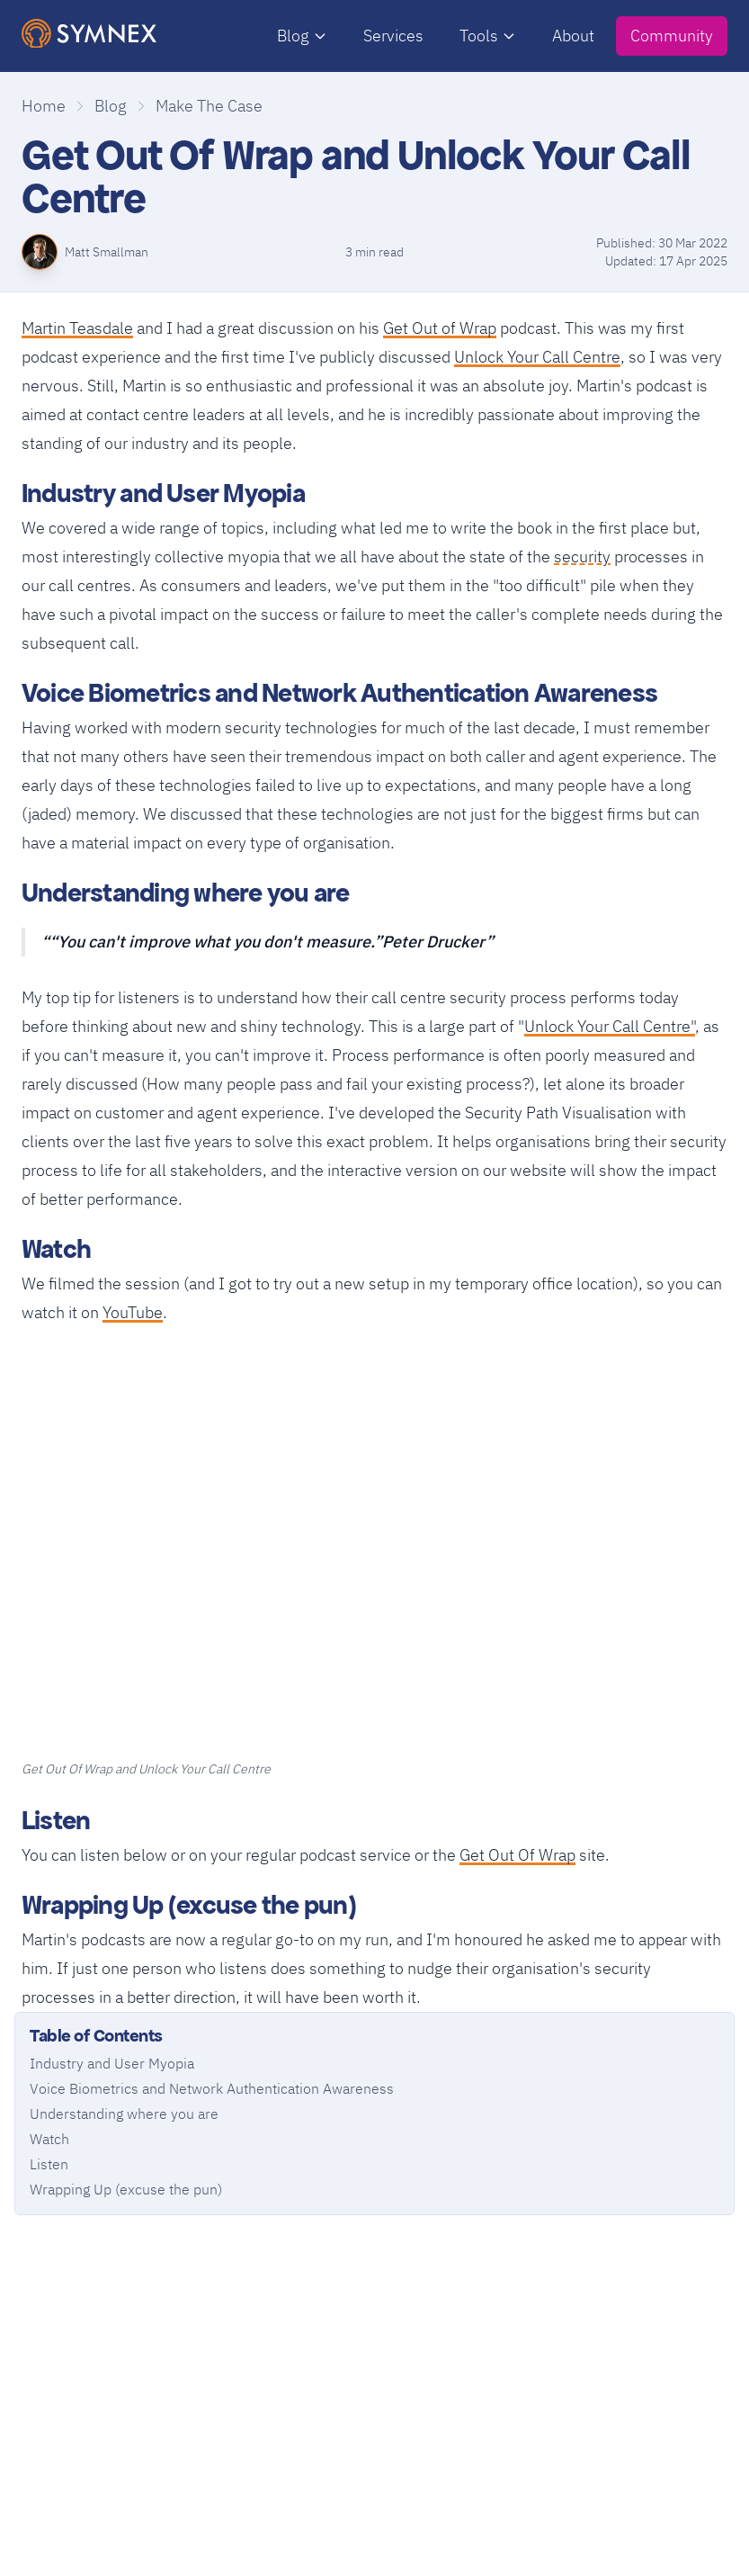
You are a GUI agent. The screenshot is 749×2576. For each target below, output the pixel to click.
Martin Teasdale (77, 328)
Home (44, 105)
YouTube (133, 1312)
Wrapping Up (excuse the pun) (126, 2189)
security (582, 555)
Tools (487, 35)
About (573, 35)
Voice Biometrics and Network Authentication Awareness (212, 2088)
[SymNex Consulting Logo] (89, 34)
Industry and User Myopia (112, 2063)
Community (671, 35)
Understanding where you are (124, 2114)
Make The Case (209, 105)
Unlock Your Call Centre (537, 356)
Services (393, 35)
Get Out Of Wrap (517, 1854)
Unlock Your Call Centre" (609, 1026)
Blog (302, 35)
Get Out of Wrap (439, 328)
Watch (49, 2139)
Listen (49, 2164)
